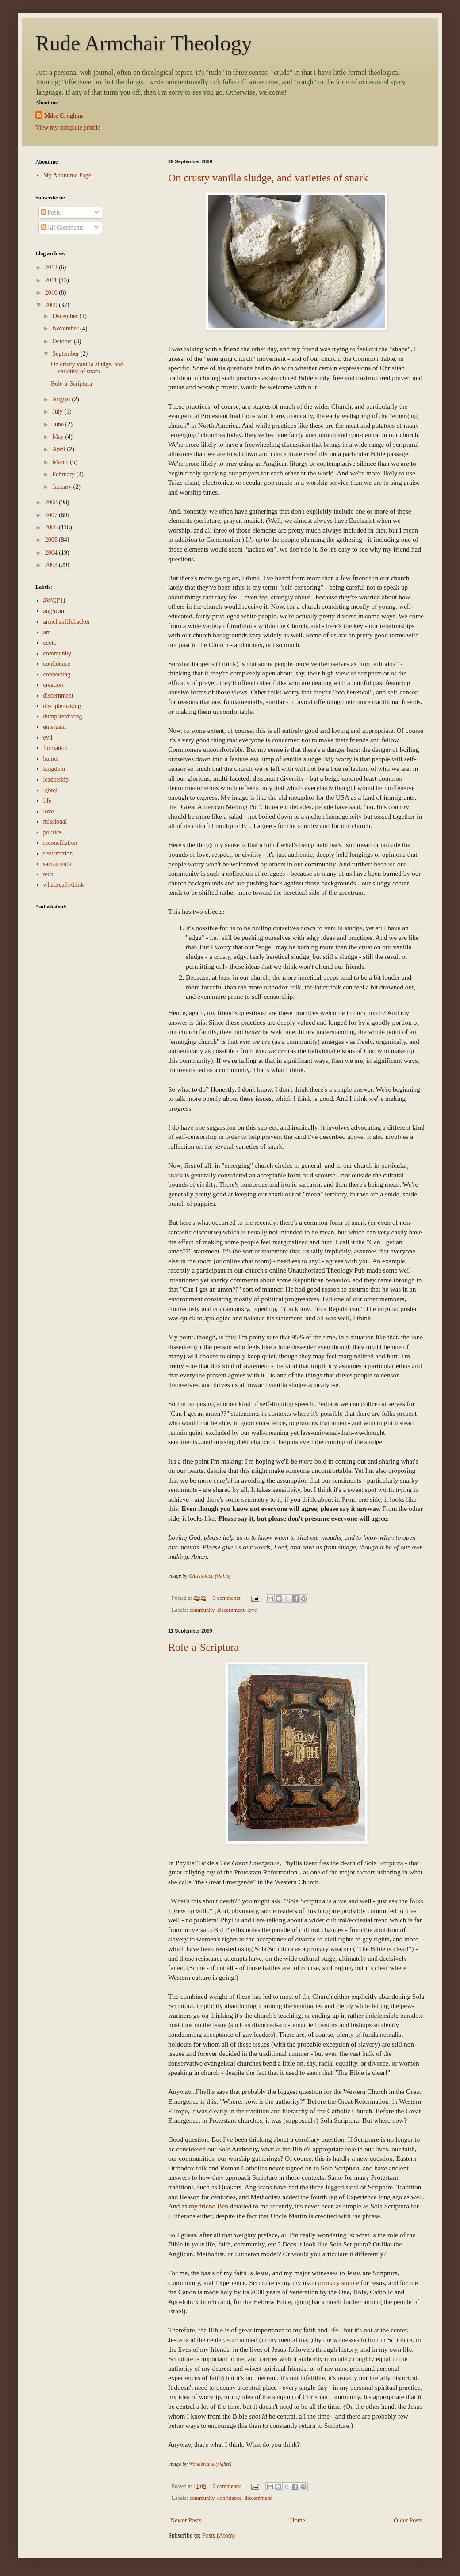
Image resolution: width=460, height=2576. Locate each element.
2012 (52, 267)
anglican (53, 611)
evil (48, 737)
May (58, 436)
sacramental (58, 864)
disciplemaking (62, 706)
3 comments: (228, 1598)
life (47, 800)
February (64, 474)
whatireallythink (63, 885)
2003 (52, 565)
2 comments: (228, 2486)
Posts (51, 212)
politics (52, 832)
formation (55, 748)
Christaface (201, 1576)
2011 (52, 280)
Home (297, 2520)
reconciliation (60, 843)
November (66, 328)
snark (175, 1175)
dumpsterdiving (62, 716)
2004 (52, 552)
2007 (52, 515)
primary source (338, 2282)
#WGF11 (54, 601)
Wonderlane (202, 2464)
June (58, 424)
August (62, 399)
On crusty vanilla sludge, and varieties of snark (268, 178)
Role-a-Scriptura (203, 1647)
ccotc (50, 643)
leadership (56, 779)
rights (223, 1576)
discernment (231, 1610)
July (58, 411)
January (62, 486)
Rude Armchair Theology (143, 43)
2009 (52, 305)
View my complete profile (67, 127)
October (63, 341)
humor (51, 758)
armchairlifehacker (66, 621)
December (65, 316)
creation (53, 685)
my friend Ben (208, 2206)
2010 (52, 292)
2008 (52, 502)
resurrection (58, 853)
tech (48, 874)
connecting (56, 674)
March (61, 462)
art (46, 632)
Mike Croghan (63, 115)
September (66, 353)
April (59, 449)
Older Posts (408, 2520)
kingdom (54, 769)
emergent (54, 727)
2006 (52, 527)
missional (55, 821)
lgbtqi (50, 790)
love (252, 1610)
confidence (229, 2498)
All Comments (62, 227)
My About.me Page (67, 175)
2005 (52, 540)
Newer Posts (185, 2520)
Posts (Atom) (218, 2535)
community (202, 1610)
